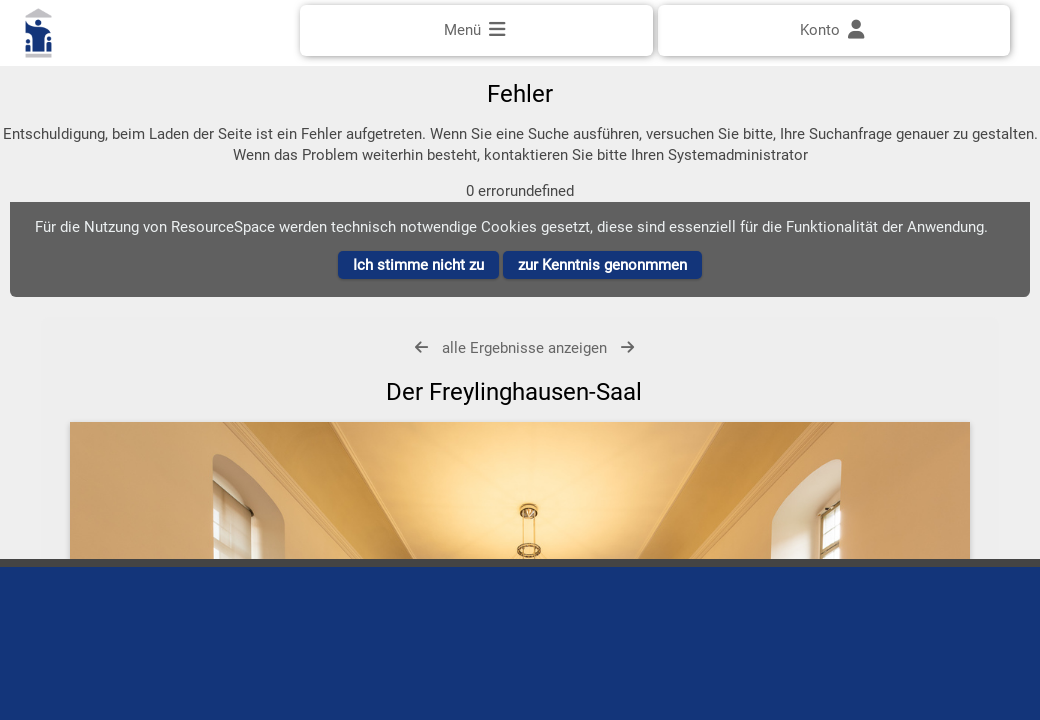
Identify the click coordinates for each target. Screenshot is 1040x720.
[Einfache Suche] (520, 87)
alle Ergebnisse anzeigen (524, 369)
